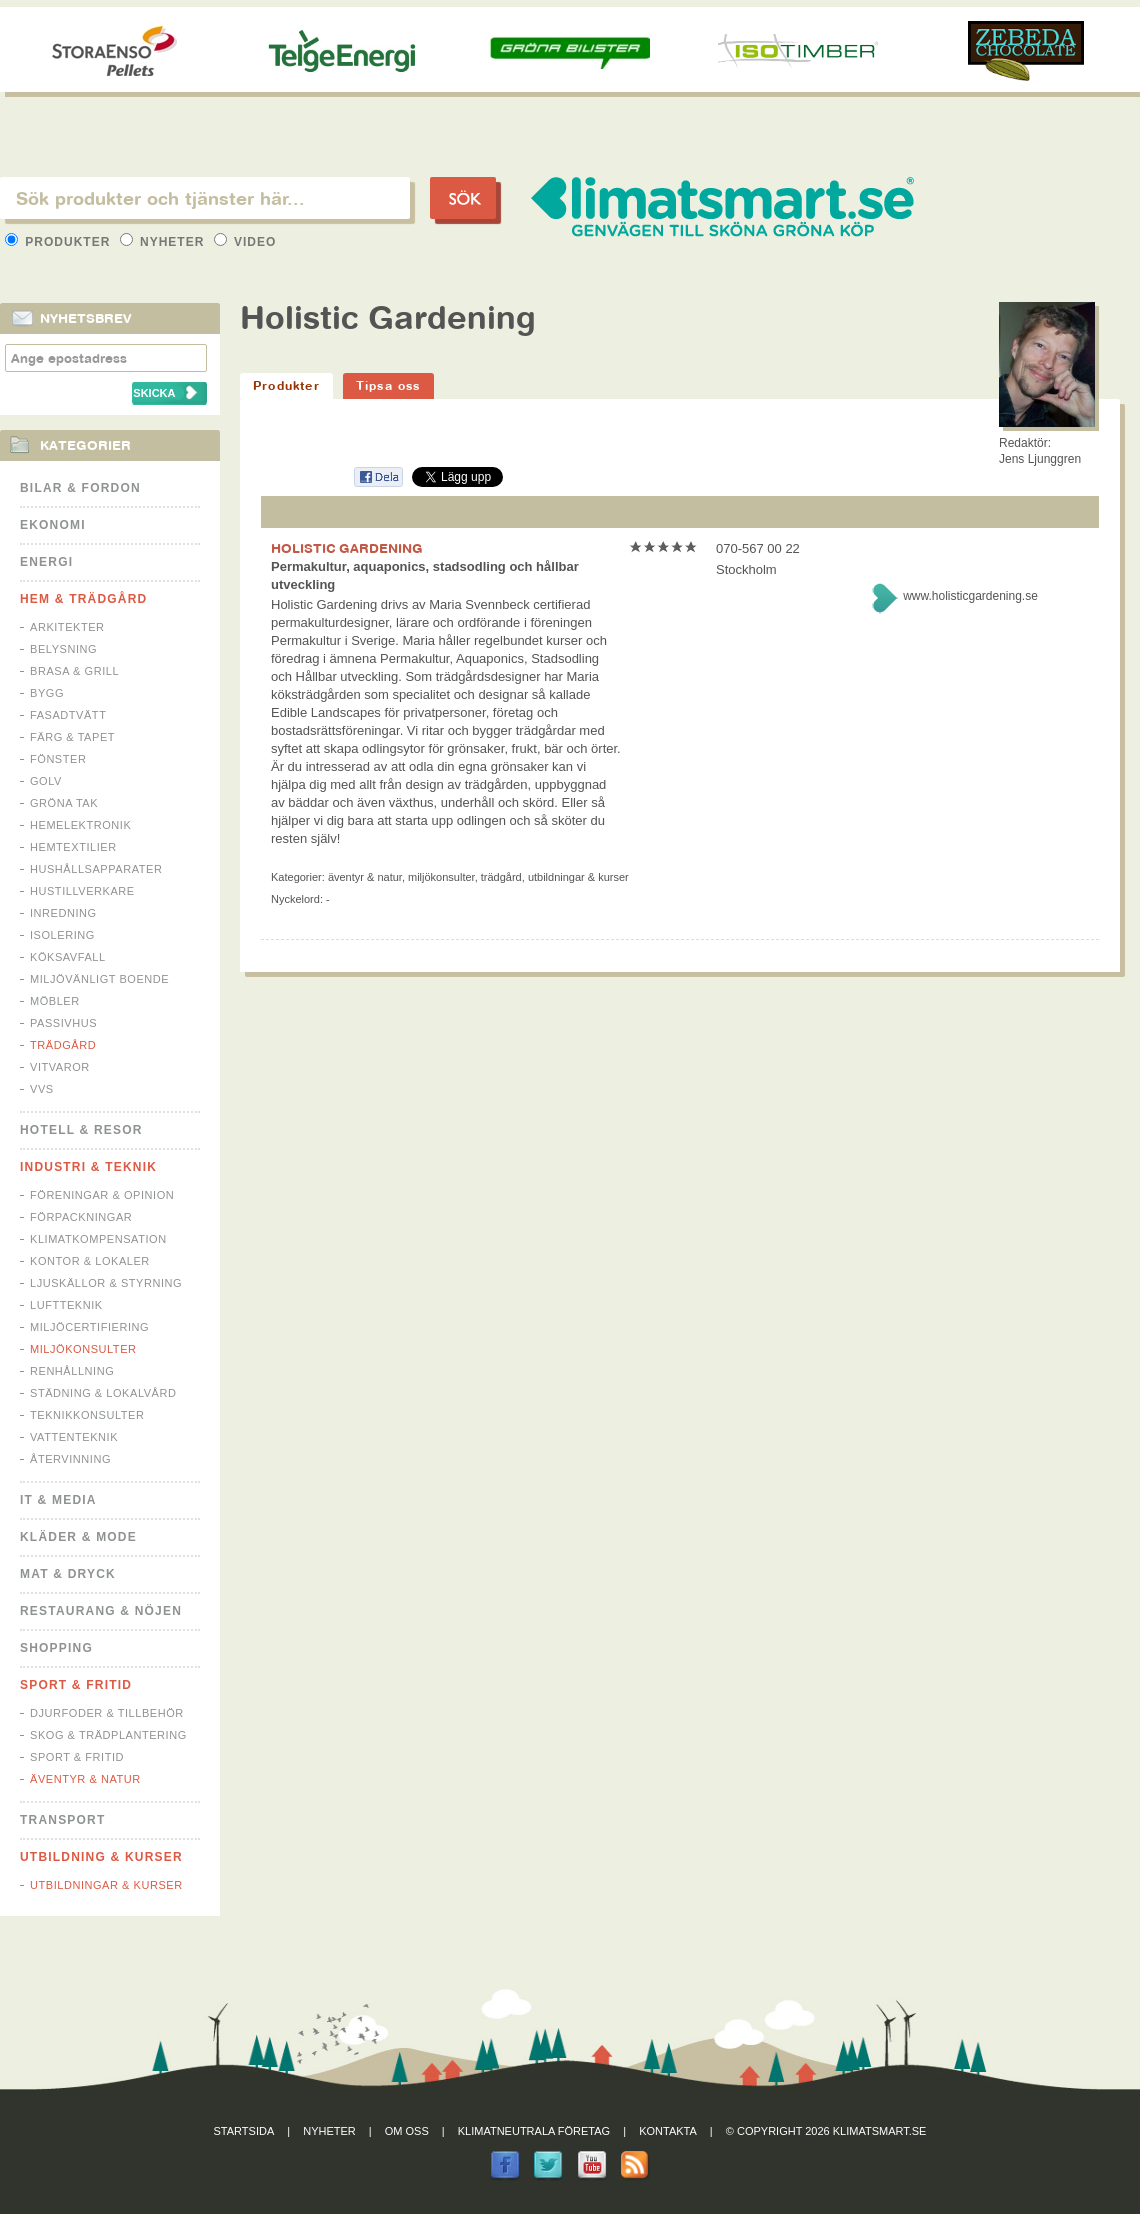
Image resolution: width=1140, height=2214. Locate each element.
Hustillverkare (82, 891)
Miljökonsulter (83, 1349)
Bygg (47, 693)
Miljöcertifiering (89, 1327)
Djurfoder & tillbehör (107, 1713)
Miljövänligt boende (99, 979)
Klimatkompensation (98, 1239)
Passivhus (63, 1023)
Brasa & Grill (74, 671)
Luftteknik (66, 1305)
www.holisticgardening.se (970, 596)
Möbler (55, 1001)
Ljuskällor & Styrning (106, 1283)
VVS (42, 1089)
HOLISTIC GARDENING (347, 548)
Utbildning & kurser (101, 1857)
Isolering (62, 935)
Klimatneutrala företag (534, 2131)
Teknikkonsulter (87, 1415)
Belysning (63, 649)
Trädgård (63, 1045)
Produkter (60, 242)
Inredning (63, 913)
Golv (46, 781)
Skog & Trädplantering (108, 1735)
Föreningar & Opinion (102, 1195)
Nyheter (164, 242)
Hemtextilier (73, 847)
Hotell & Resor (81, 1130)
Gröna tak (64, 803)
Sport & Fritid (76, 1685)
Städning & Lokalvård (103, 1393)
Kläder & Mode (78, 1537)
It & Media (58, 1500)
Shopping (56, 1648)
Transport (62, 1820)
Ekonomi (53, 525)
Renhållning (72, 1371)
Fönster (58, 759)
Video (245, 242)
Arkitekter (67, 627)
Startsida (244, 2131)
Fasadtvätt (68, 715)
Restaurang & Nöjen (101, 1611)
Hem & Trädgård (83, 599)
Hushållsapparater (96, 869)
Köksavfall (68, 957)
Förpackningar (81, 1217)
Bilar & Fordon (80, 488)
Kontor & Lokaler (90, 1261)
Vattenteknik (74, 1437)
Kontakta (668, 2131)
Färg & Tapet (72, 737)
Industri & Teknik (88, 1167)
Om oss (407, 2131)
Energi (46, 562)
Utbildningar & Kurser (106, 1885)
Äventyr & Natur (85, 1779)
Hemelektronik (80, 825)
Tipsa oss (388, 385)
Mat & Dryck (68, 1574)
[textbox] (205, 198)
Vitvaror (60, 1067)
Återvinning (70, 1459)
